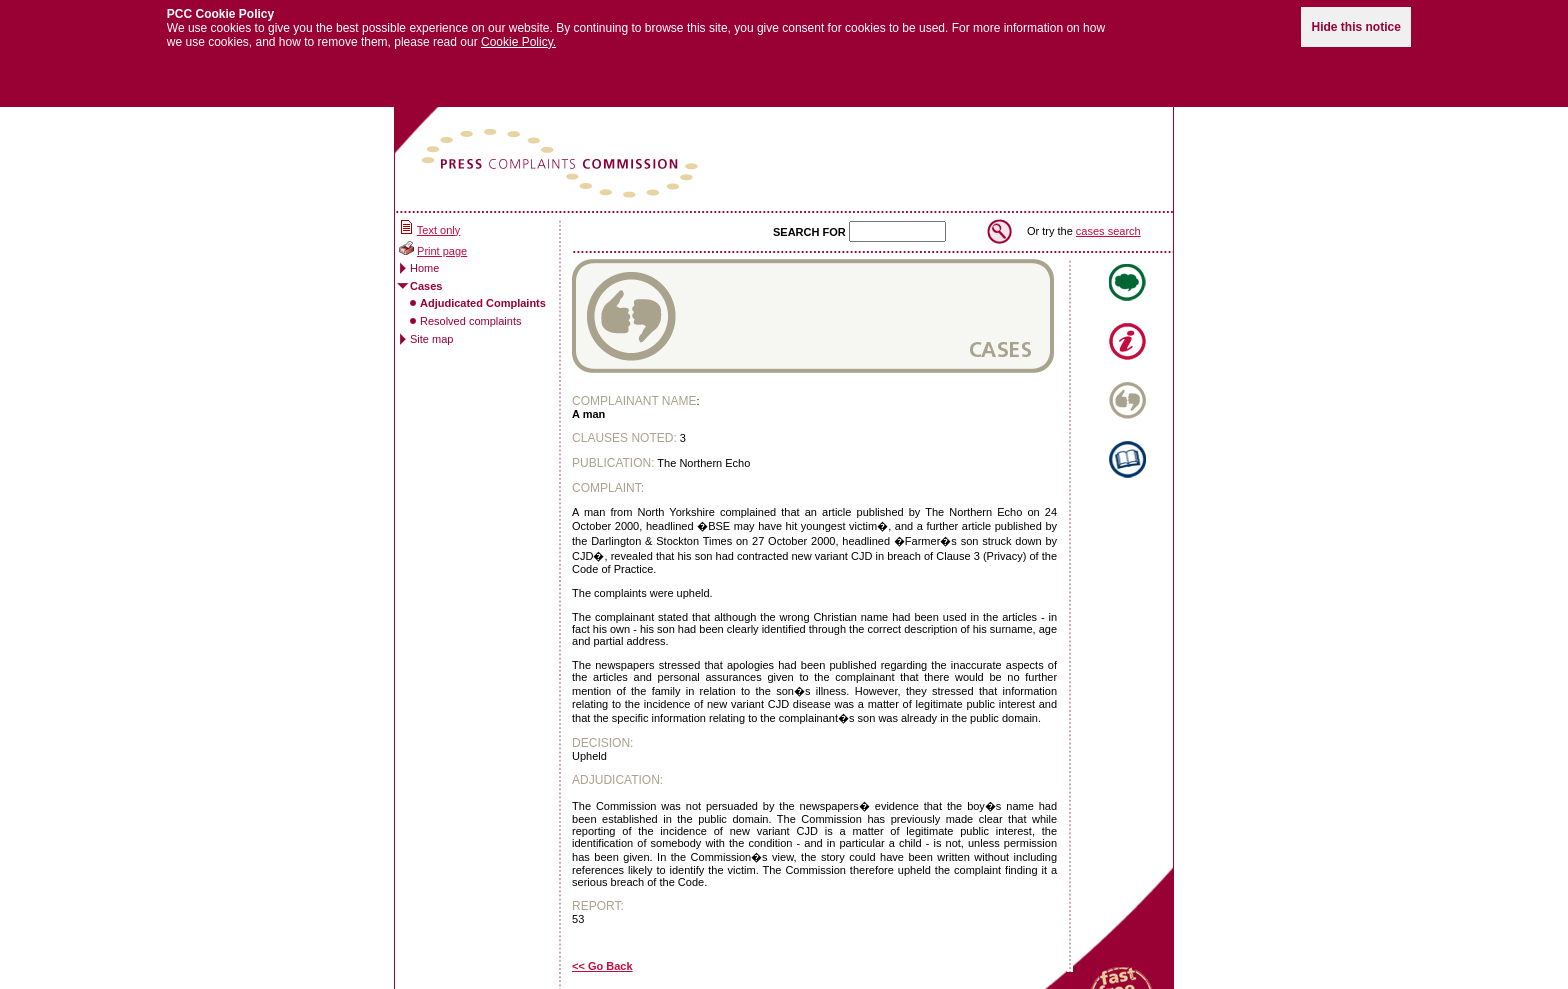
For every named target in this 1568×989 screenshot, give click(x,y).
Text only (438, 221)
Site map (431, 330)
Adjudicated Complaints (483, 294)
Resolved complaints (471, 312)
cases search (1108, 222)
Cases (426, 277)
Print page (442, 242)
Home (424, 259)
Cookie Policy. (518, 33)
